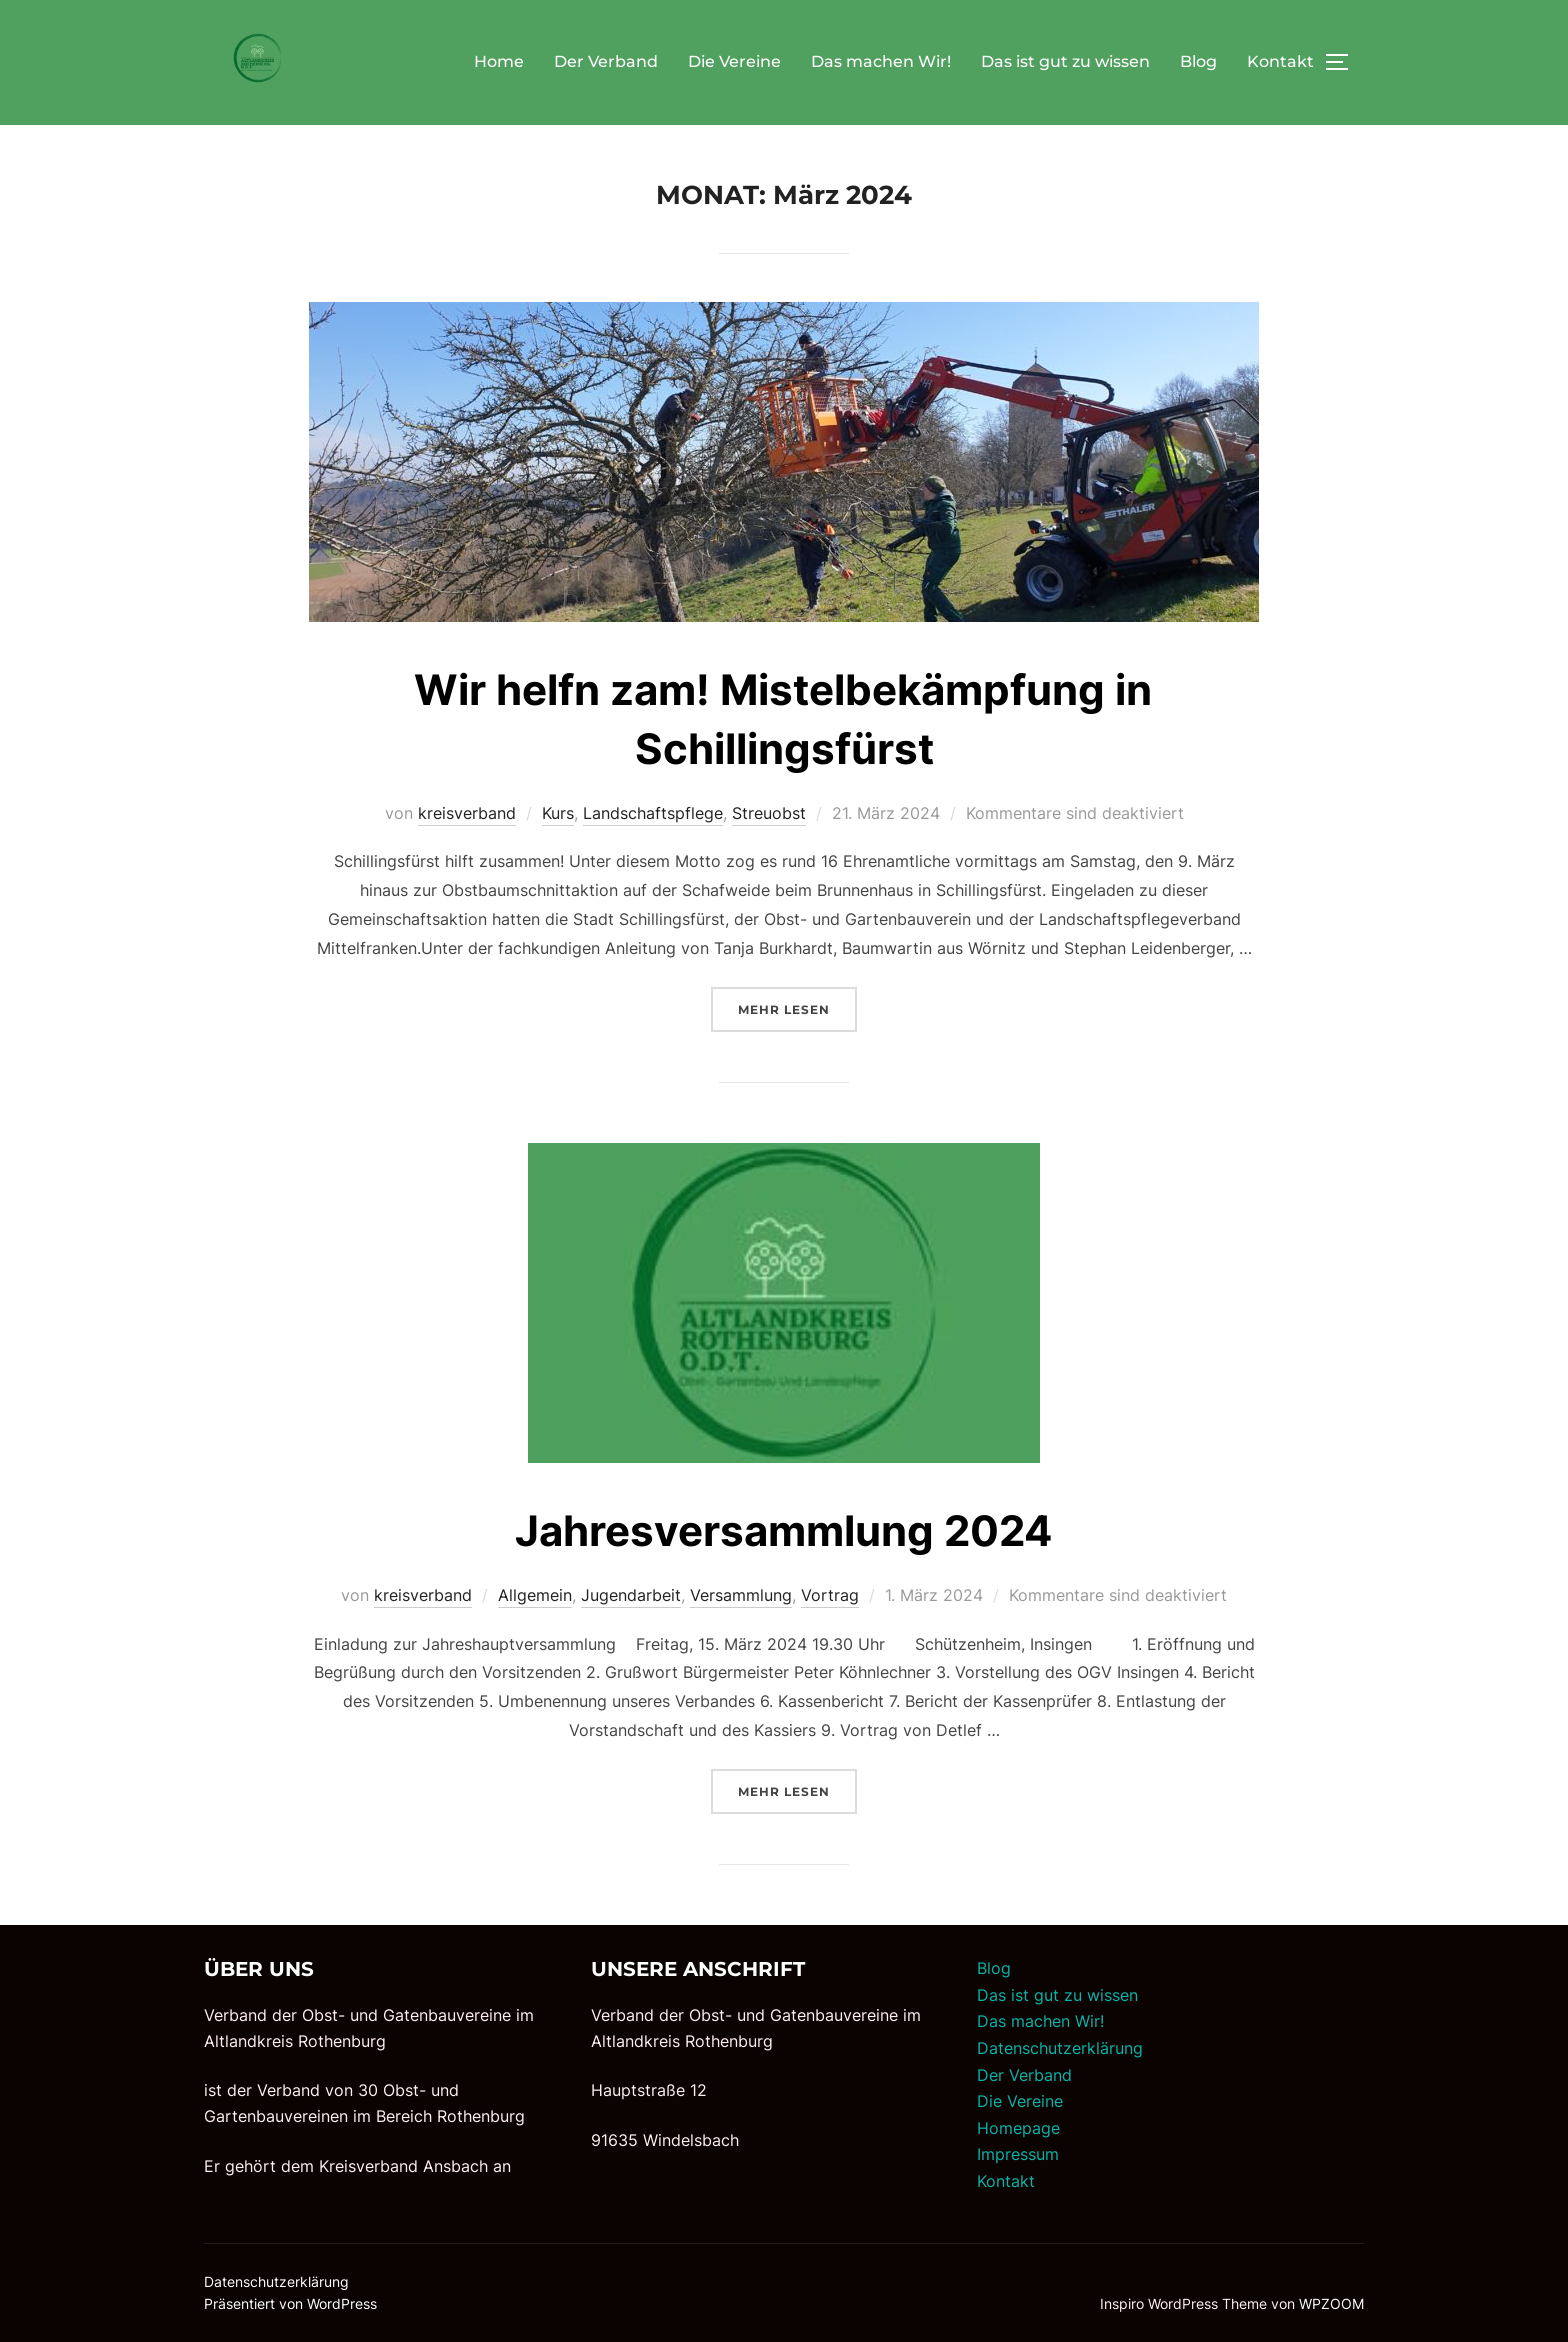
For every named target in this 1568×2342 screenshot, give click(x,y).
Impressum (1018, 2154)
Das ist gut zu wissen (1065, 61)
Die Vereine (734, 61)
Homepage (1018, 2128)
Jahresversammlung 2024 (783, 1530)
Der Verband (606, 61)
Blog (1198, 61)
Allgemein (535, 1595)
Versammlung (741, 1595)
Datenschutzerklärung (1060, 2048)
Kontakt (1280, 61)
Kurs (558, 813)
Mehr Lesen (797, 1007)
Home (499, 61)
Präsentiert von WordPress (290, 2303)
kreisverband (467, 813)
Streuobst (769, 813)
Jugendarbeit (631, 1595)
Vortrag (830, 1595)
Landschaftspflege (653, 813)
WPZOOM (1331, 2303)
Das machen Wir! (881, 61)
